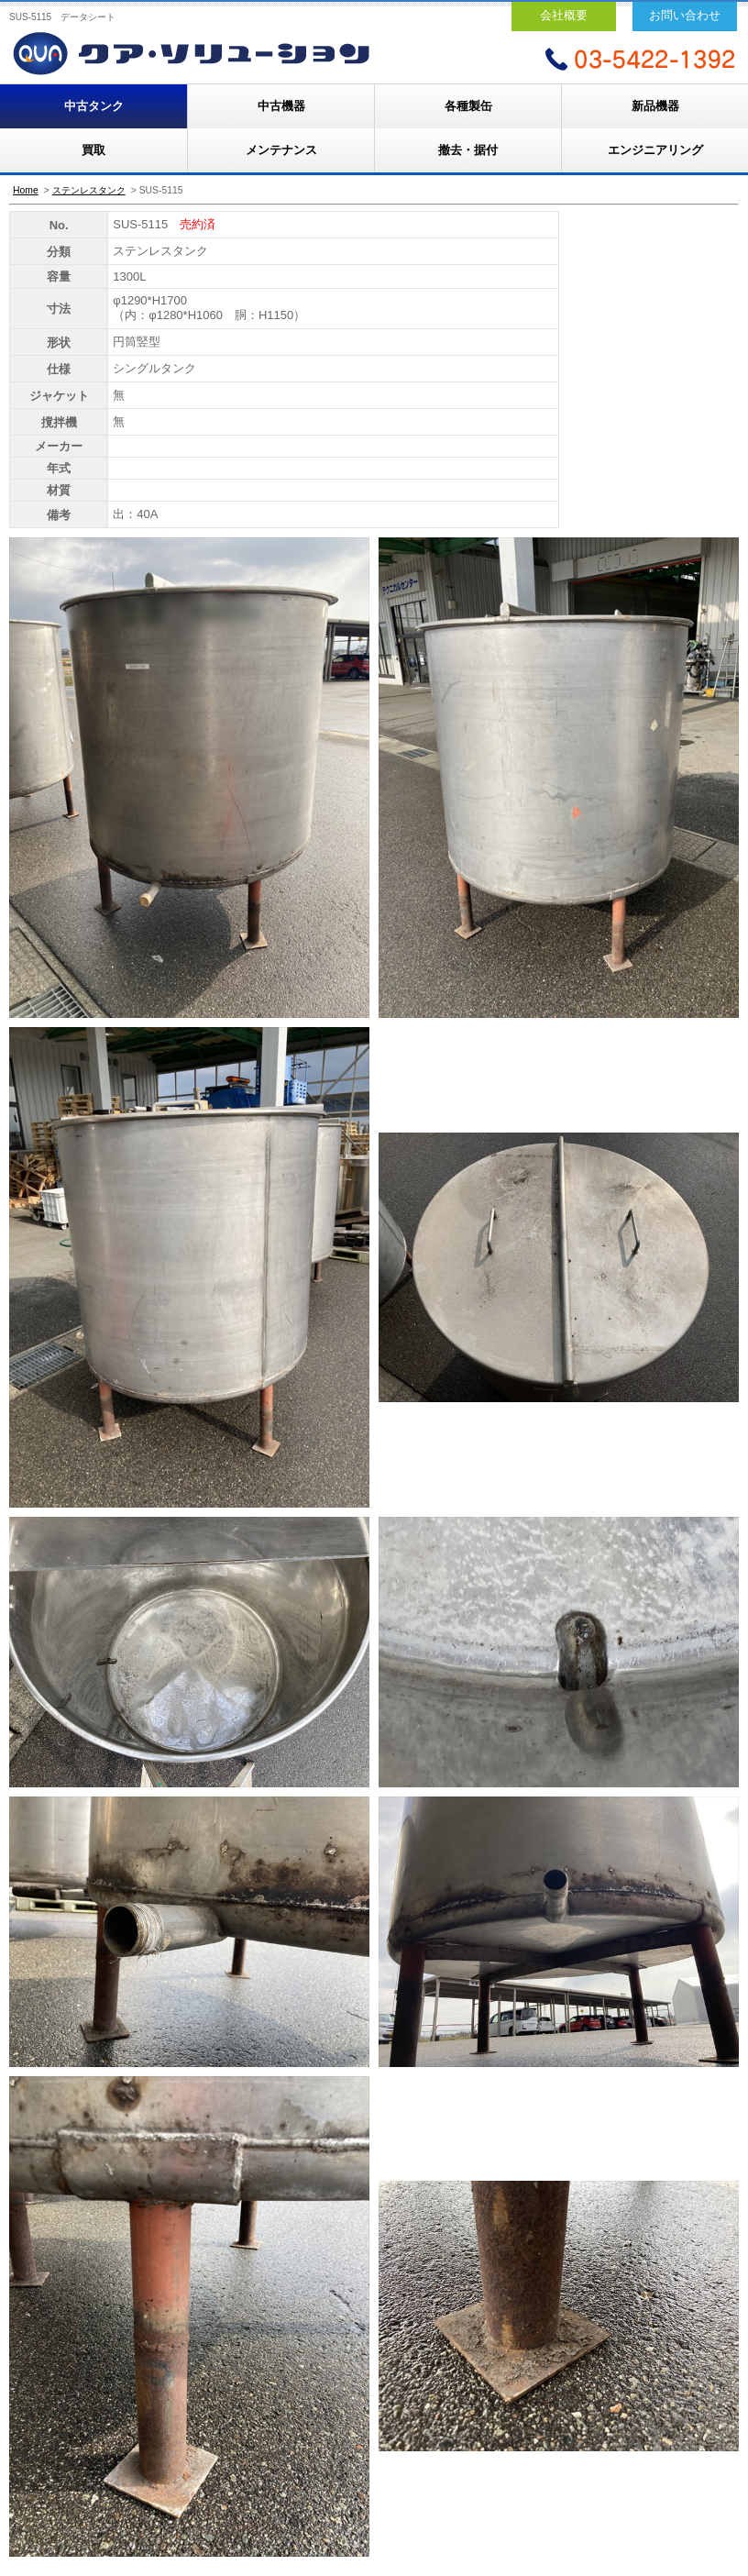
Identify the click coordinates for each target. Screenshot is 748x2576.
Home (25, 190)
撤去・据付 (468, 150)
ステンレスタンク (89, 190)
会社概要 (564, 15)
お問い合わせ (684, 15)
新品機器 (655, 106)
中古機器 (281, 106)
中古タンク (94, 106)
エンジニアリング (655, 150)
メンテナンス (281, 150)
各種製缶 (468, 106)
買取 (93, 150)
